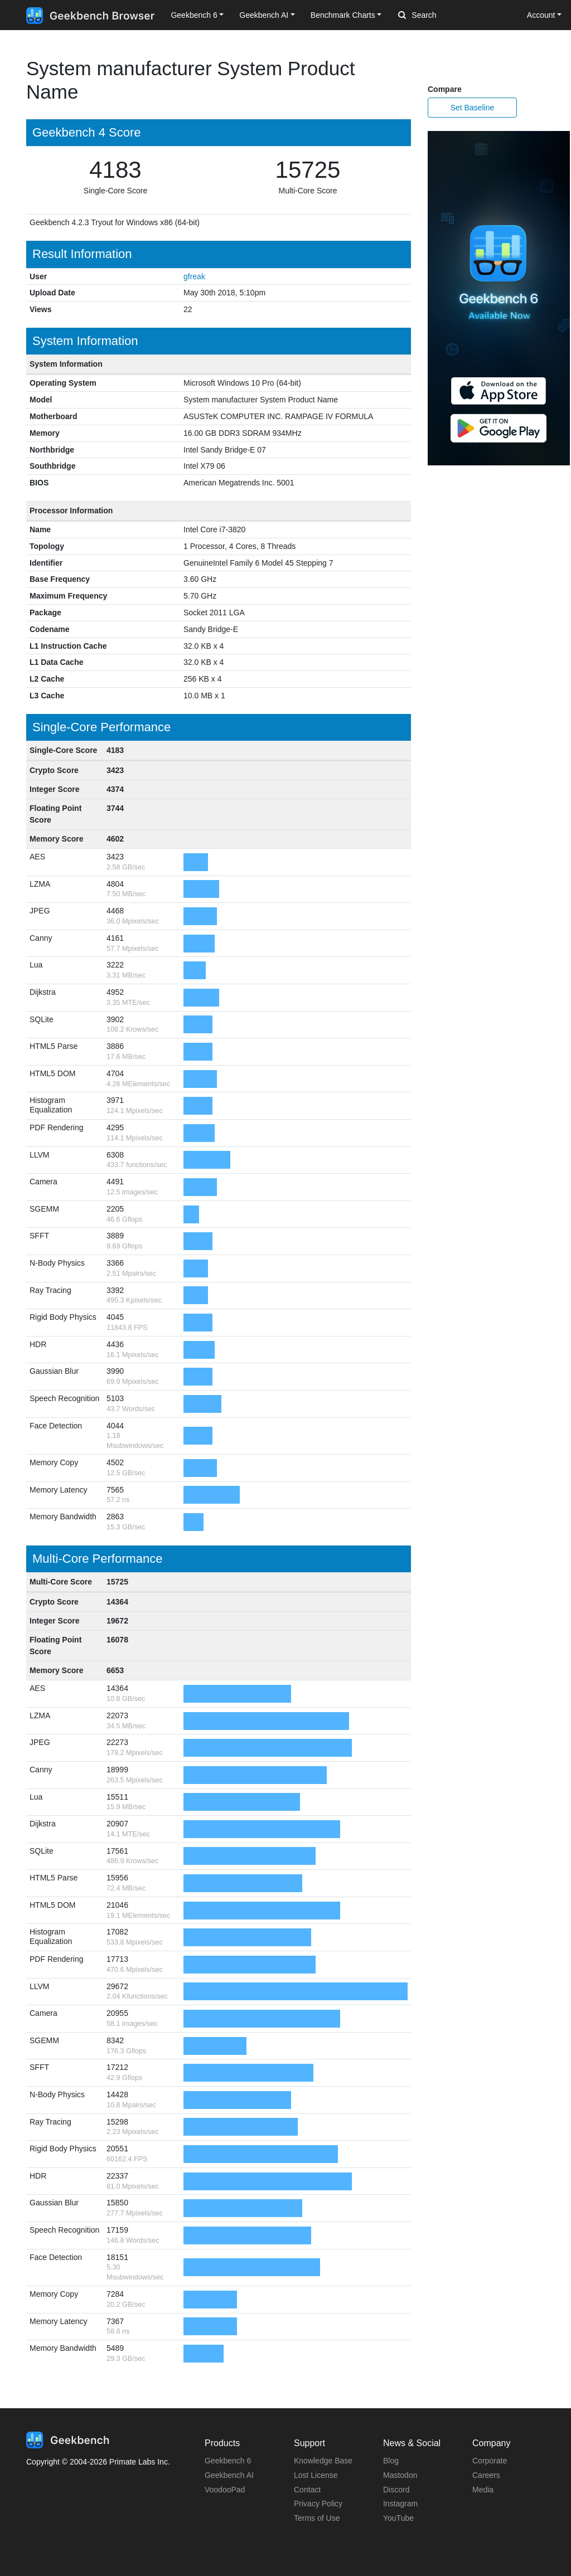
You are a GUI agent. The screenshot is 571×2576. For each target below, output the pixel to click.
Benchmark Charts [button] (343, 15)
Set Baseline (473, 107)
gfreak (194, 276)
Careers (486, 2475)
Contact (307, 2489)
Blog (391, 2460)
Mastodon (400, 2475)
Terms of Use (317, 2518)
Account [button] (541, 15)
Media (482, 2489)
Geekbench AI (229, 2475)
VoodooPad (225, 2489)
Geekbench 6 (228, 2460)
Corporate (489, 2460)
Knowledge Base (323, 2460)
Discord (396, 2489)
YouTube (398, 2518)
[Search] (456, 15)
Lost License (316, 2475)
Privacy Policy (318, 2503)
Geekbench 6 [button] (194, 15)
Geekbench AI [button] (263, 15)
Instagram (400, 2503)
